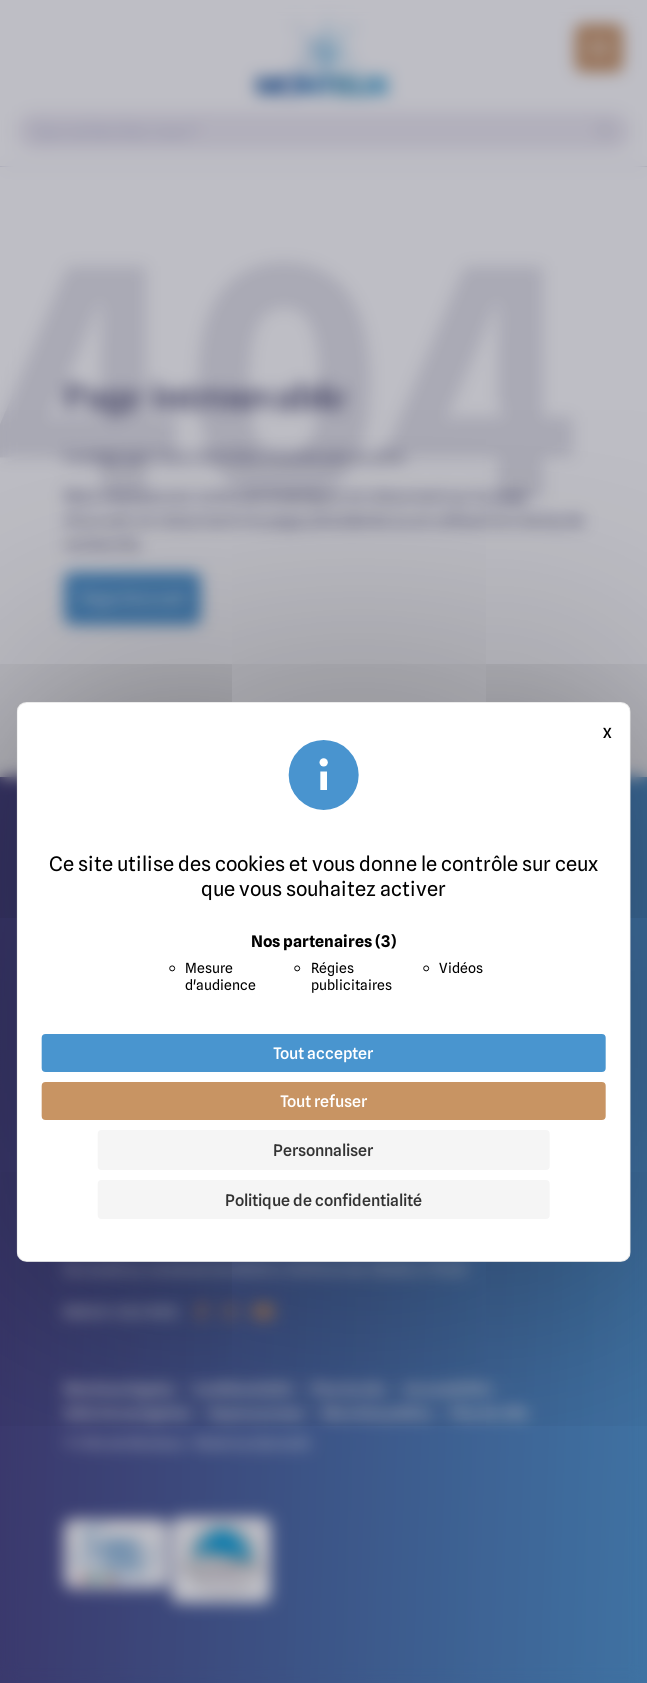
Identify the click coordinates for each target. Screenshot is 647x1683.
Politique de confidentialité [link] (323, 1200)
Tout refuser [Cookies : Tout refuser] (323, 1101)
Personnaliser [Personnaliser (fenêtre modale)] (323, 1150)
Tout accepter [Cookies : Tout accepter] (323, 1053)
